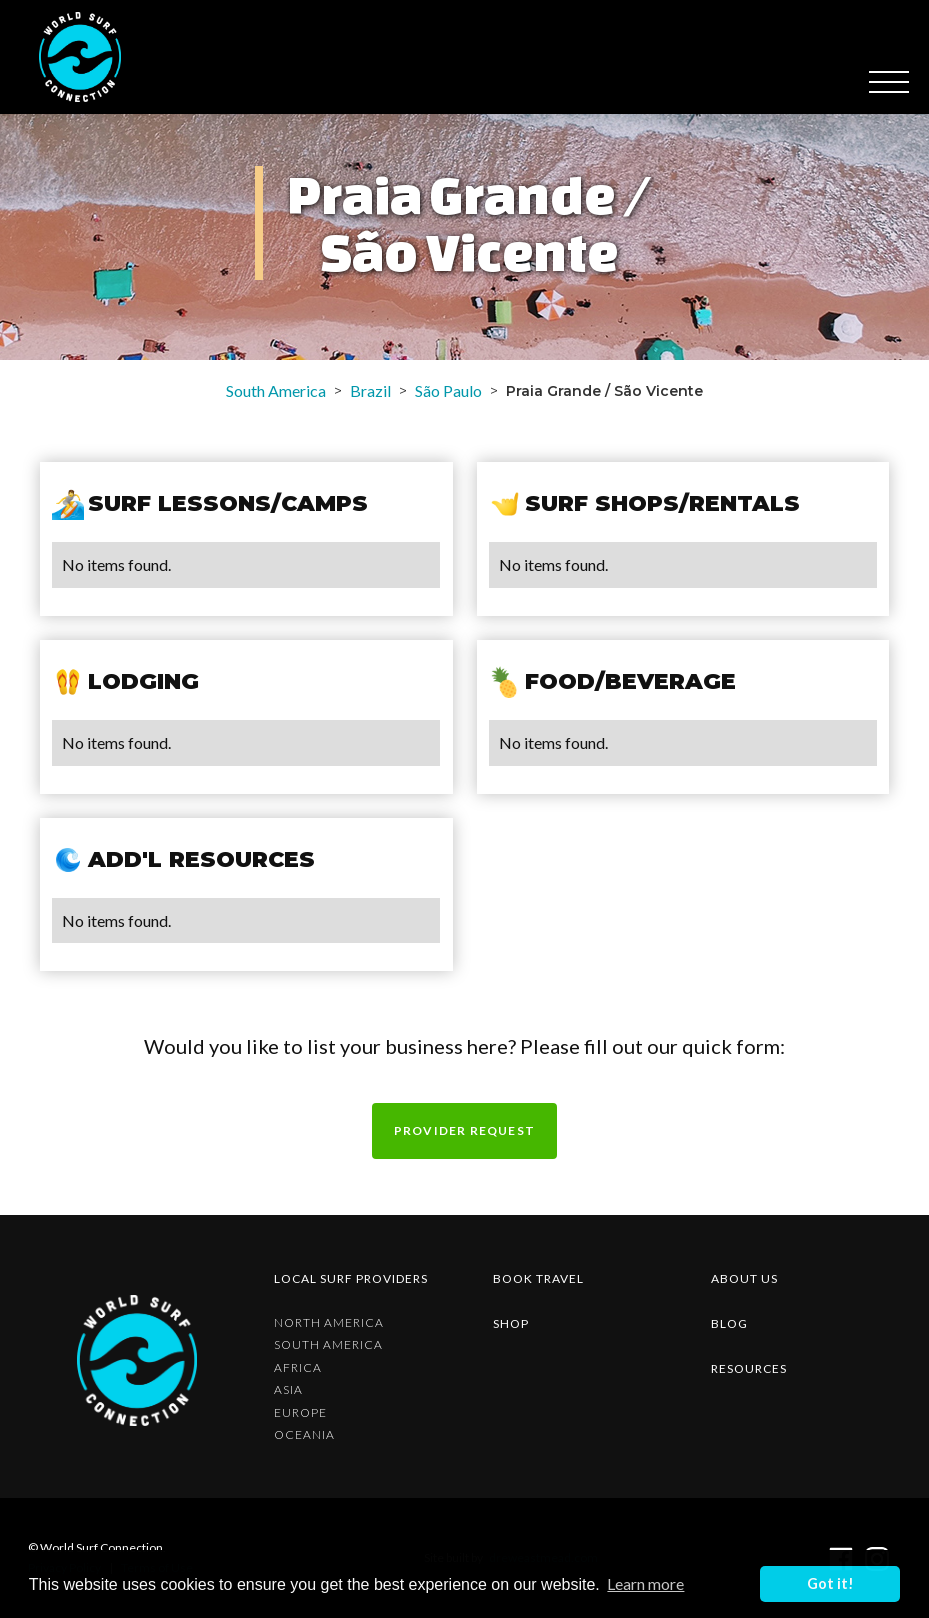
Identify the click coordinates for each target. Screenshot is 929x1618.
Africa (298, 1368)
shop (511, 1323)
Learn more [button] (645, 1583)
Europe (300, 1413)
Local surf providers (351, 1278)
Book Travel (538, 1278)
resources (749, 1368)
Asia (288, 1390)
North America (329, 1323)
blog (729, 1323)
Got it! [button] (830, 1583)
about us (744, 1278)
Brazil (370, 390)
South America (276, 390)
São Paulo (448, 390)
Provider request (464, 1130)
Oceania (304, 1435)
